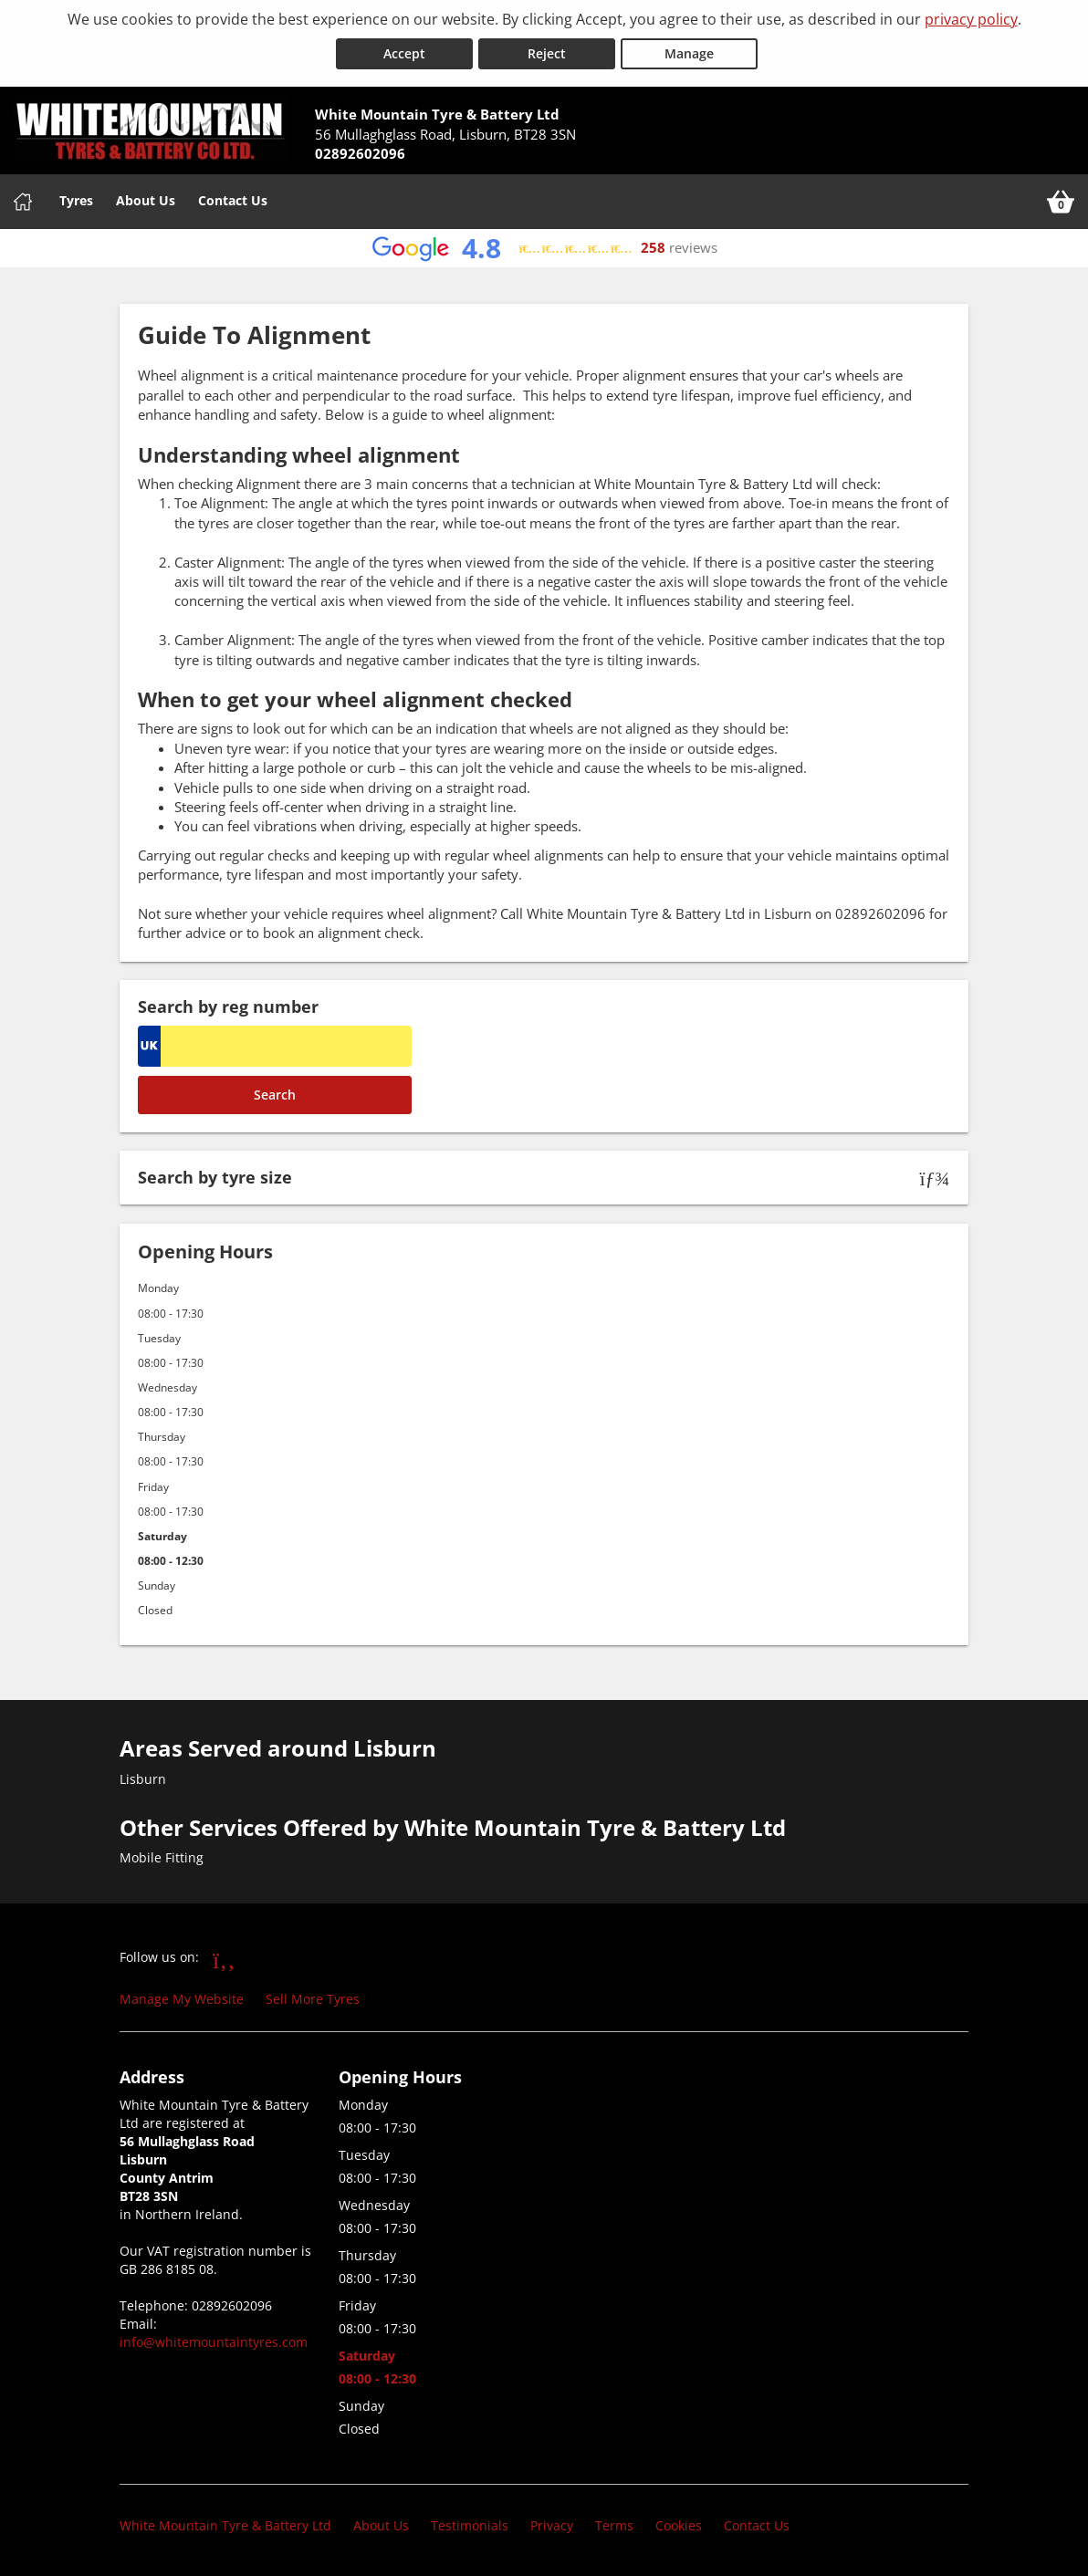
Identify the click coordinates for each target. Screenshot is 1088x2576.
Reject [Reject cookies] (547, 53)
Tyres (76, 199)
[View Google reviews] (544, 247)
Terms (614, 2525)
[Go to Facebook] (224, 1959)
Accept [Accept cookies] (404, 53)
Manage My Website (182, 1999)
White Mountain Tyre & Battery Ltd (225, 2525)
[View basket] (1060, 200)
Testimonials (469, 2525)
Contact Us (232, 199)
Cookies (678, 2525)
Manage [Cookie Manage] (689, 53)
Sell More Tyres (313, 1999)
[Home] (23, 200)
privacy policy (971, 19)
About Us (145, 199)
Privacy (551, 2525)
